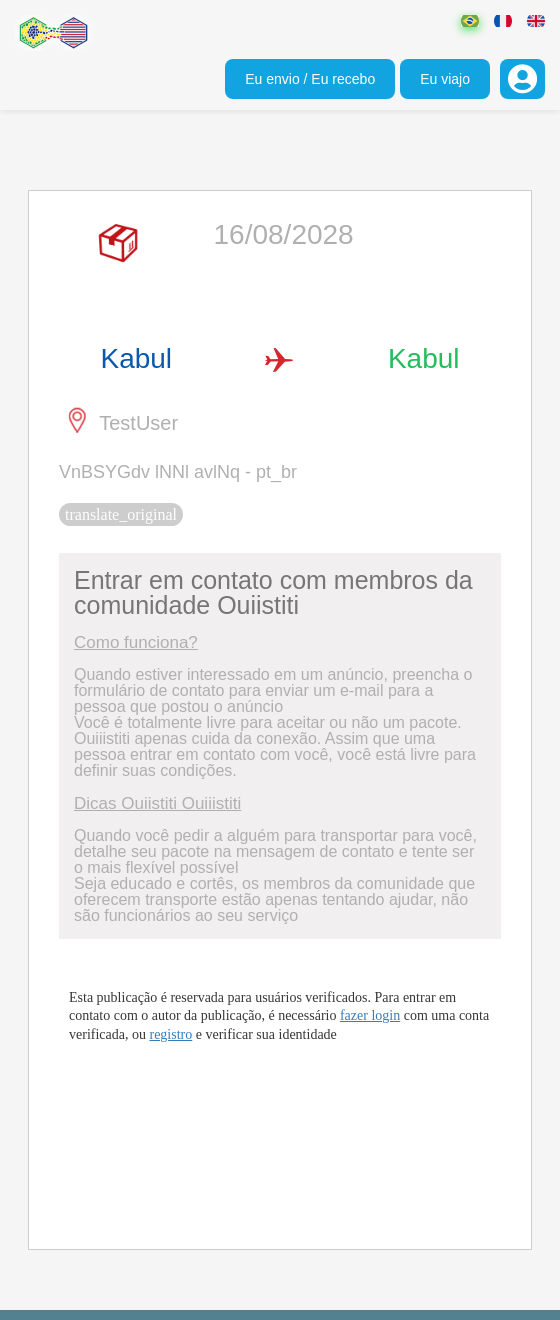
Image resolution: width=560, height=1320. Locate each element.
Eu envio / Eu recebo (310, 79)
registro (170, 1034)
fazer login (370, 1015)
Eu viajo (445, 79)
